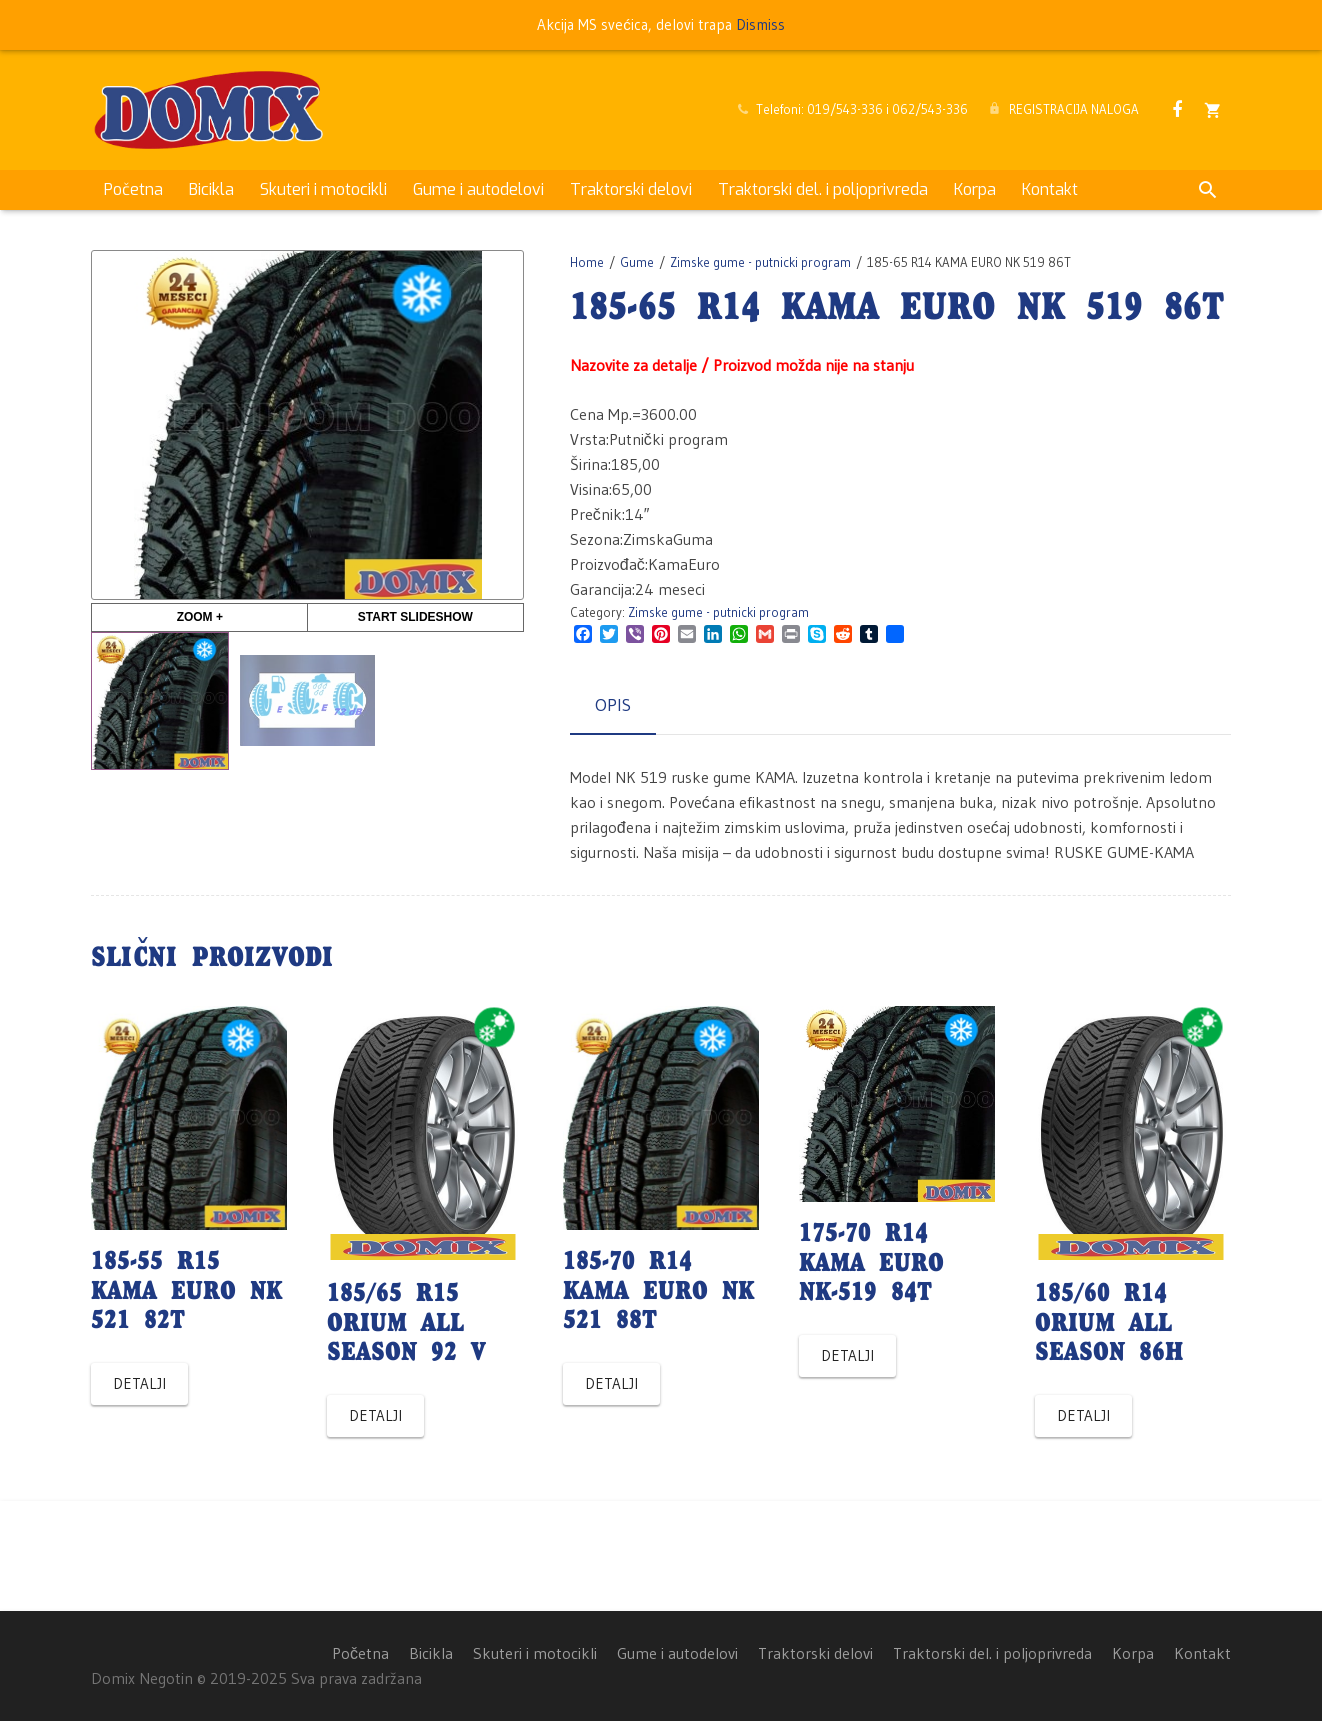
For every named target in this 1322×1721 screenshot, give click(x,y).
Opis (613, 705)
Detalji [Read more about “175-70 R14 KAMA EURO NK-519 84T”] (847, 1355)
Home (587, 262)
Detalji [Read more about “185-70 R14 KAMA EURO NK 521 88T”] (611, 1383)
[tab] (613, 706)
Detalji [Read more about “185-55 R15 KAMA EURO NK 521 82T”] (139, 1383)
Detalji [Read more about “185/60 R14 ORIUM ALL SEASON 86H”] (1083, 1415)
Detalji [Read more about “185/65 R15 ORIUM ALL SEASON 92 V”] (375, 1415)
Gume (637, 262)
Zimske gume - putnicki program (760, 262)
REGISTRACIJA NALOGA (1074, 109)
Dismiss (760, 24)
